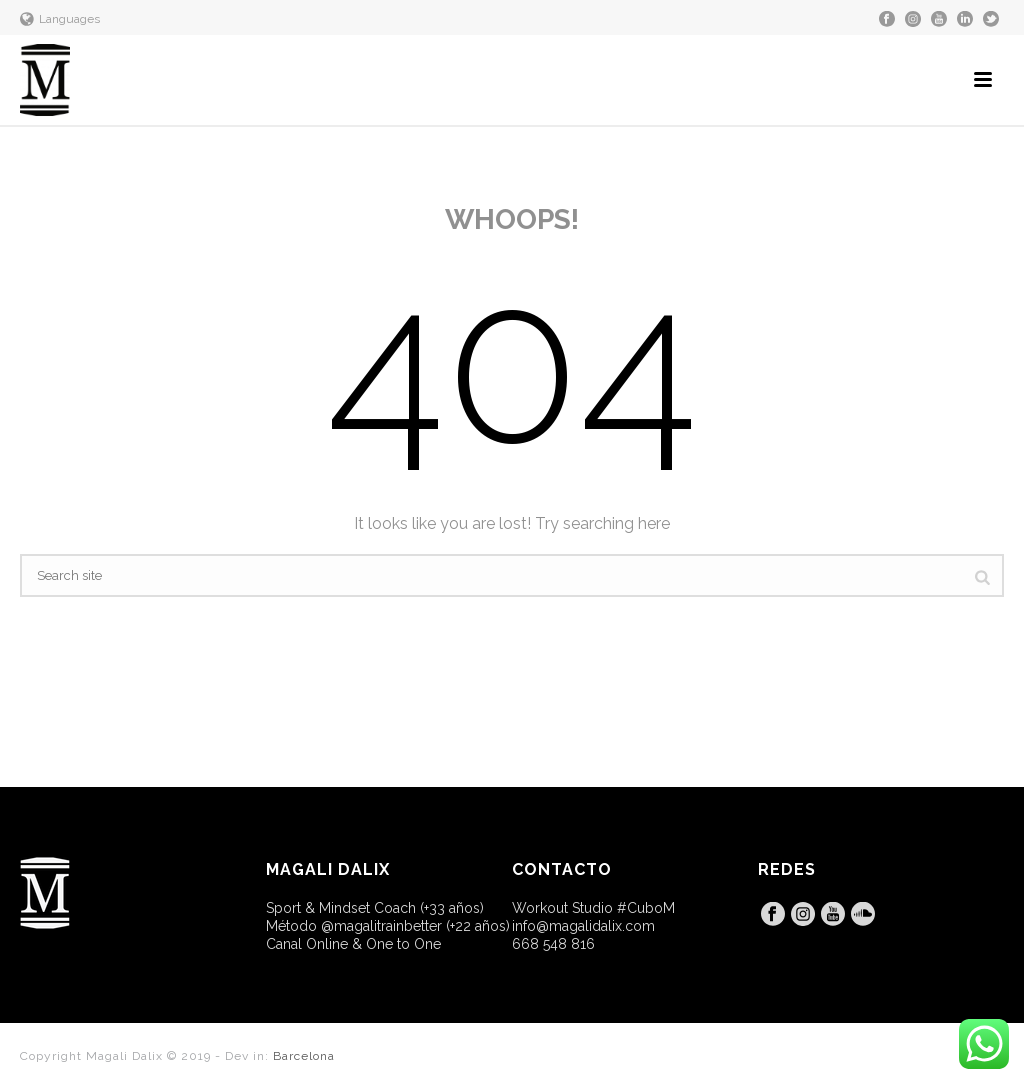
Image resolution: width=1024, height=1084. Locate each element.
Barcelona (304, 1056)
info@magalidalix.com (583, 926)
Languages (60, 19)
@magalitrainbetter (381, 926)
